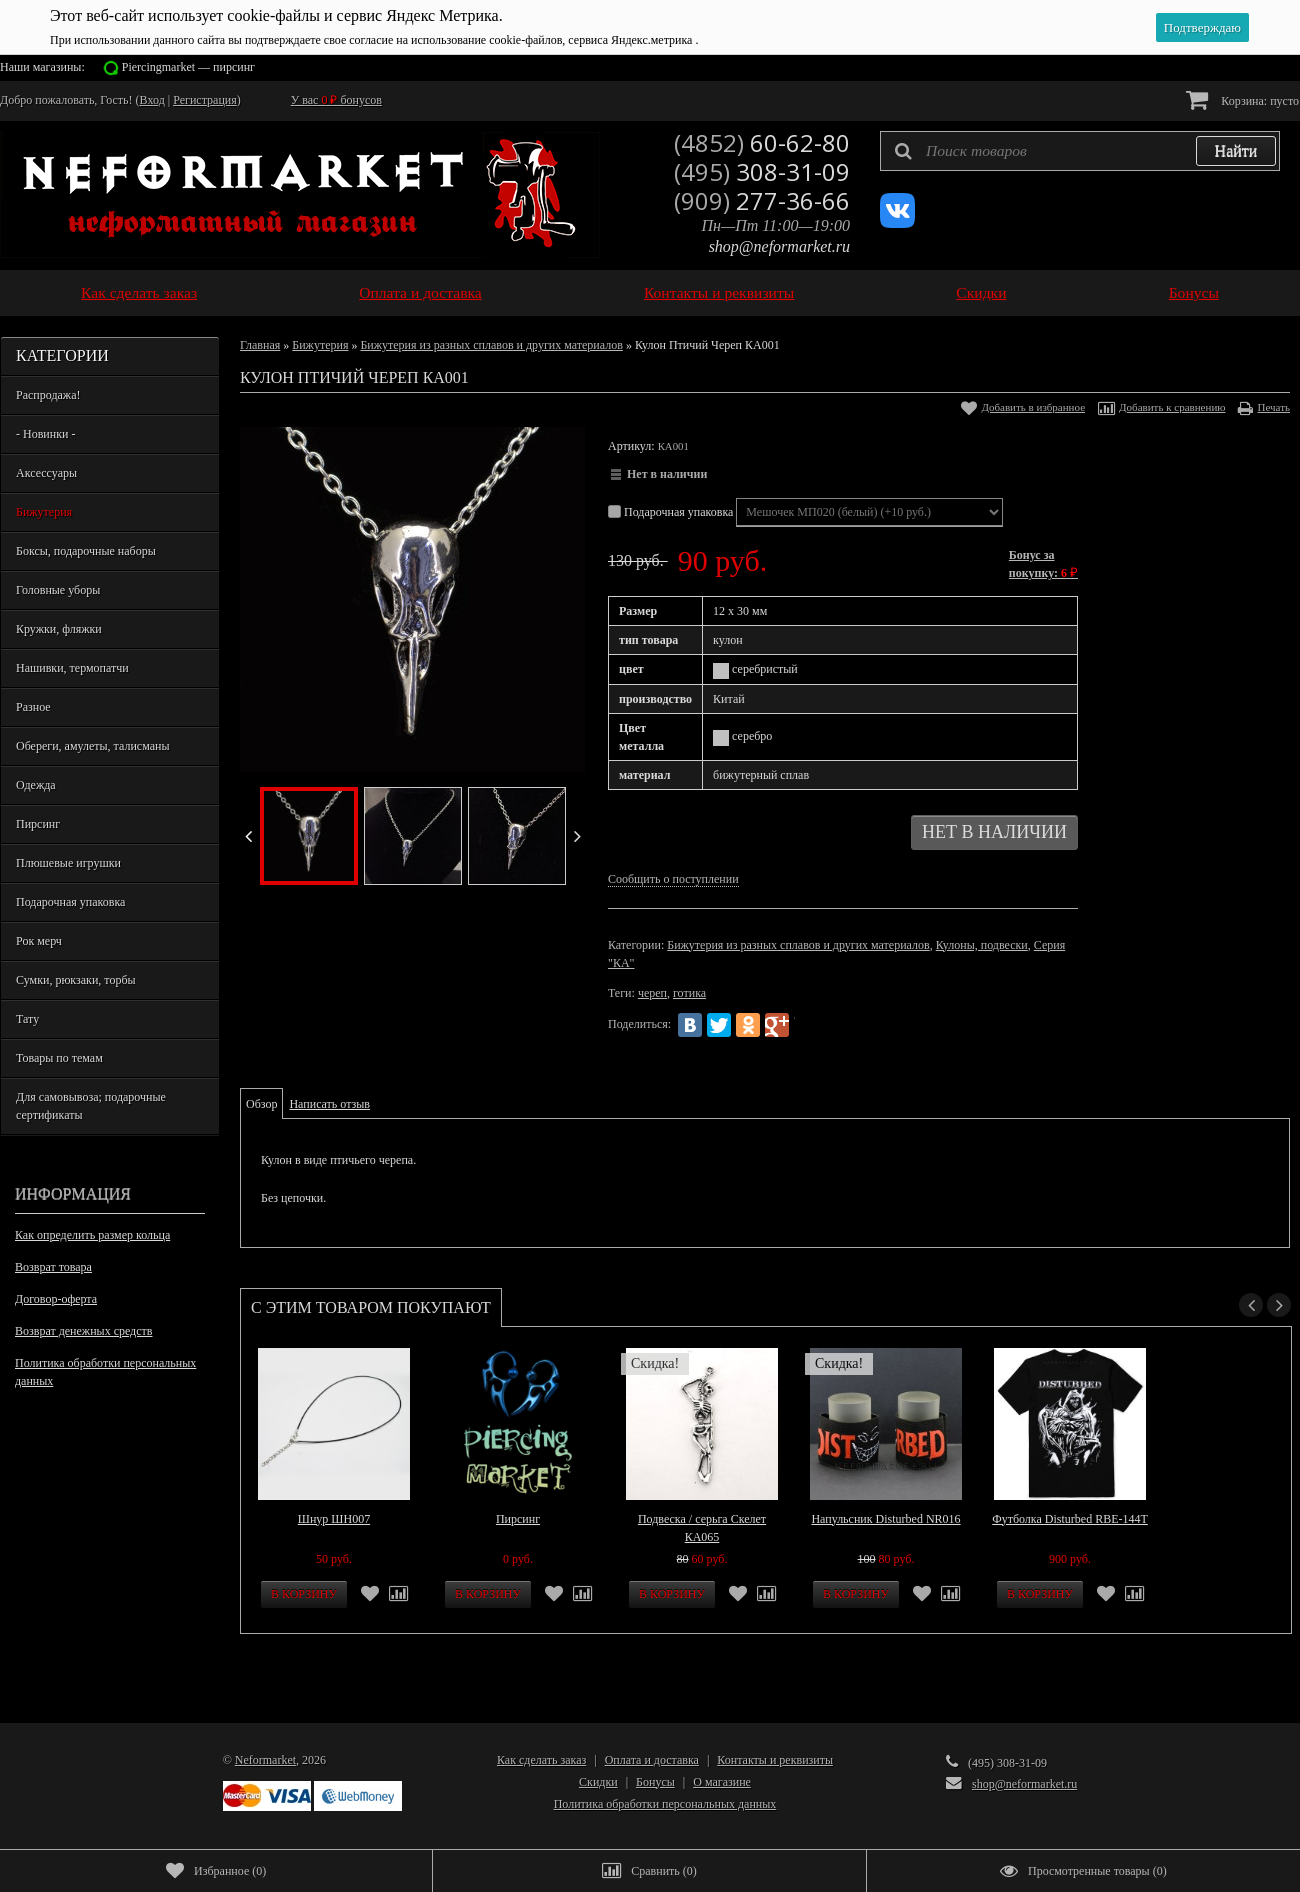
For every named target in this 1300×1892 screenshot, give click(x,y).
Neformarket (265, 1760)
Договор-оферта (56, 1299)
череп (652, 993)
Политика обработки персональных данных (105, 1372)
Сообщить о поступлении (673, 879)
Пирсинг (38, 824)
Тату (27, 1019)
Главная (260, 345)
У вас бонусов (336, 100)
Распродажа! (48, 395)
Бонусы (1194, 292)
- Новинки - (45, 434)
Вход (152, 100)
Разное (33, 707)
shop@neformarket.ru (779, 246)
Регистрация (205, 100)
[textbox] (1080, 151)
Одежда (36, 785)
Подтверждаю (1202, 27)
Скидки (981, 292)
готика (689, 993)
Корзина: (1242, 99)
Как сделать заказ (139, 292)
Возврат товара (53, 1267)
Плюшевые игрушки (68, 863)
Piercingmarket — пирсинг (188, 67)
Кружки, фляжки (59, 629)
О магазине (722, 1782)
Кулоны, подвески (982, 945)
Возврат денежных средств (83, 1331)
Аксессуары (46, 473)
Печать (1273, 407)
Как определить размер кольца (92, 1235)
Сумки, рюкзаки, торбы (76, 980)
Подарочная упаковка (70, 902)
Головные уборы (58, 590)
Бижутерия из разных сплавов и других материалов (491, 345)
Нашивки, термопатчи (72, 668)
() (216, 1871)
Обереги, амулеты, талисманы (93, 746)
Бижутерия (44, 512)
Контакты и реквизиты (719, 292)
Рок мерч (39, 941)
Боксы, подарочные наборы (86, 551)
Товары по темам (59, 1058)
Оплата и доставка (420, 292)
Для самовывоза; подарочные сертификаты (91, 1106)
